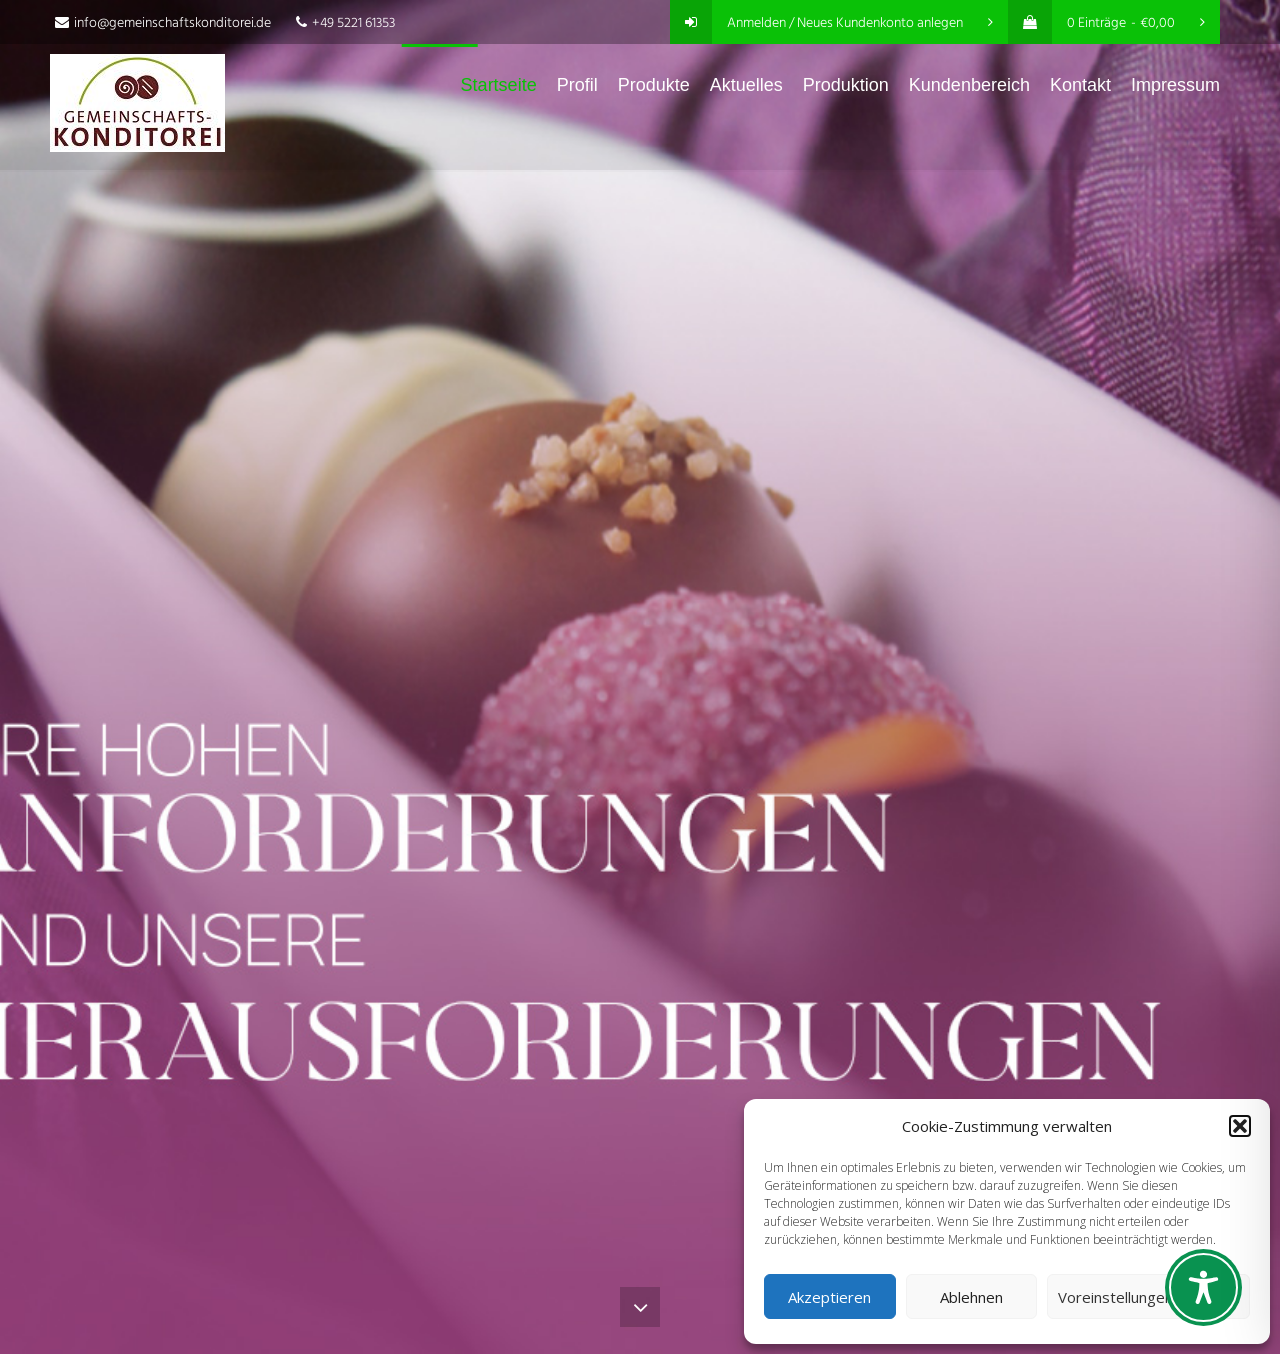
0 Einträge (1106, 23)
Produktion (846, 85)
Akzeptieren (829, 1297)
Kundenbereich (969, 85)
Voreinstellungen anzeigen (1148, 1297)
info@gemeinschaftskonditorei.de (163, 23)
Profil (577, 85)
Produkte (654, 85)
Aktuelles (746, 85)
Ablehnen (971, 1297)
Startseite (499, 85)
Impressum (1175, 85)
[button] (1240, 1126)
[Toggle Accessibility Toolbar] (1203, 1287)
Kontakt (1080, 85)
